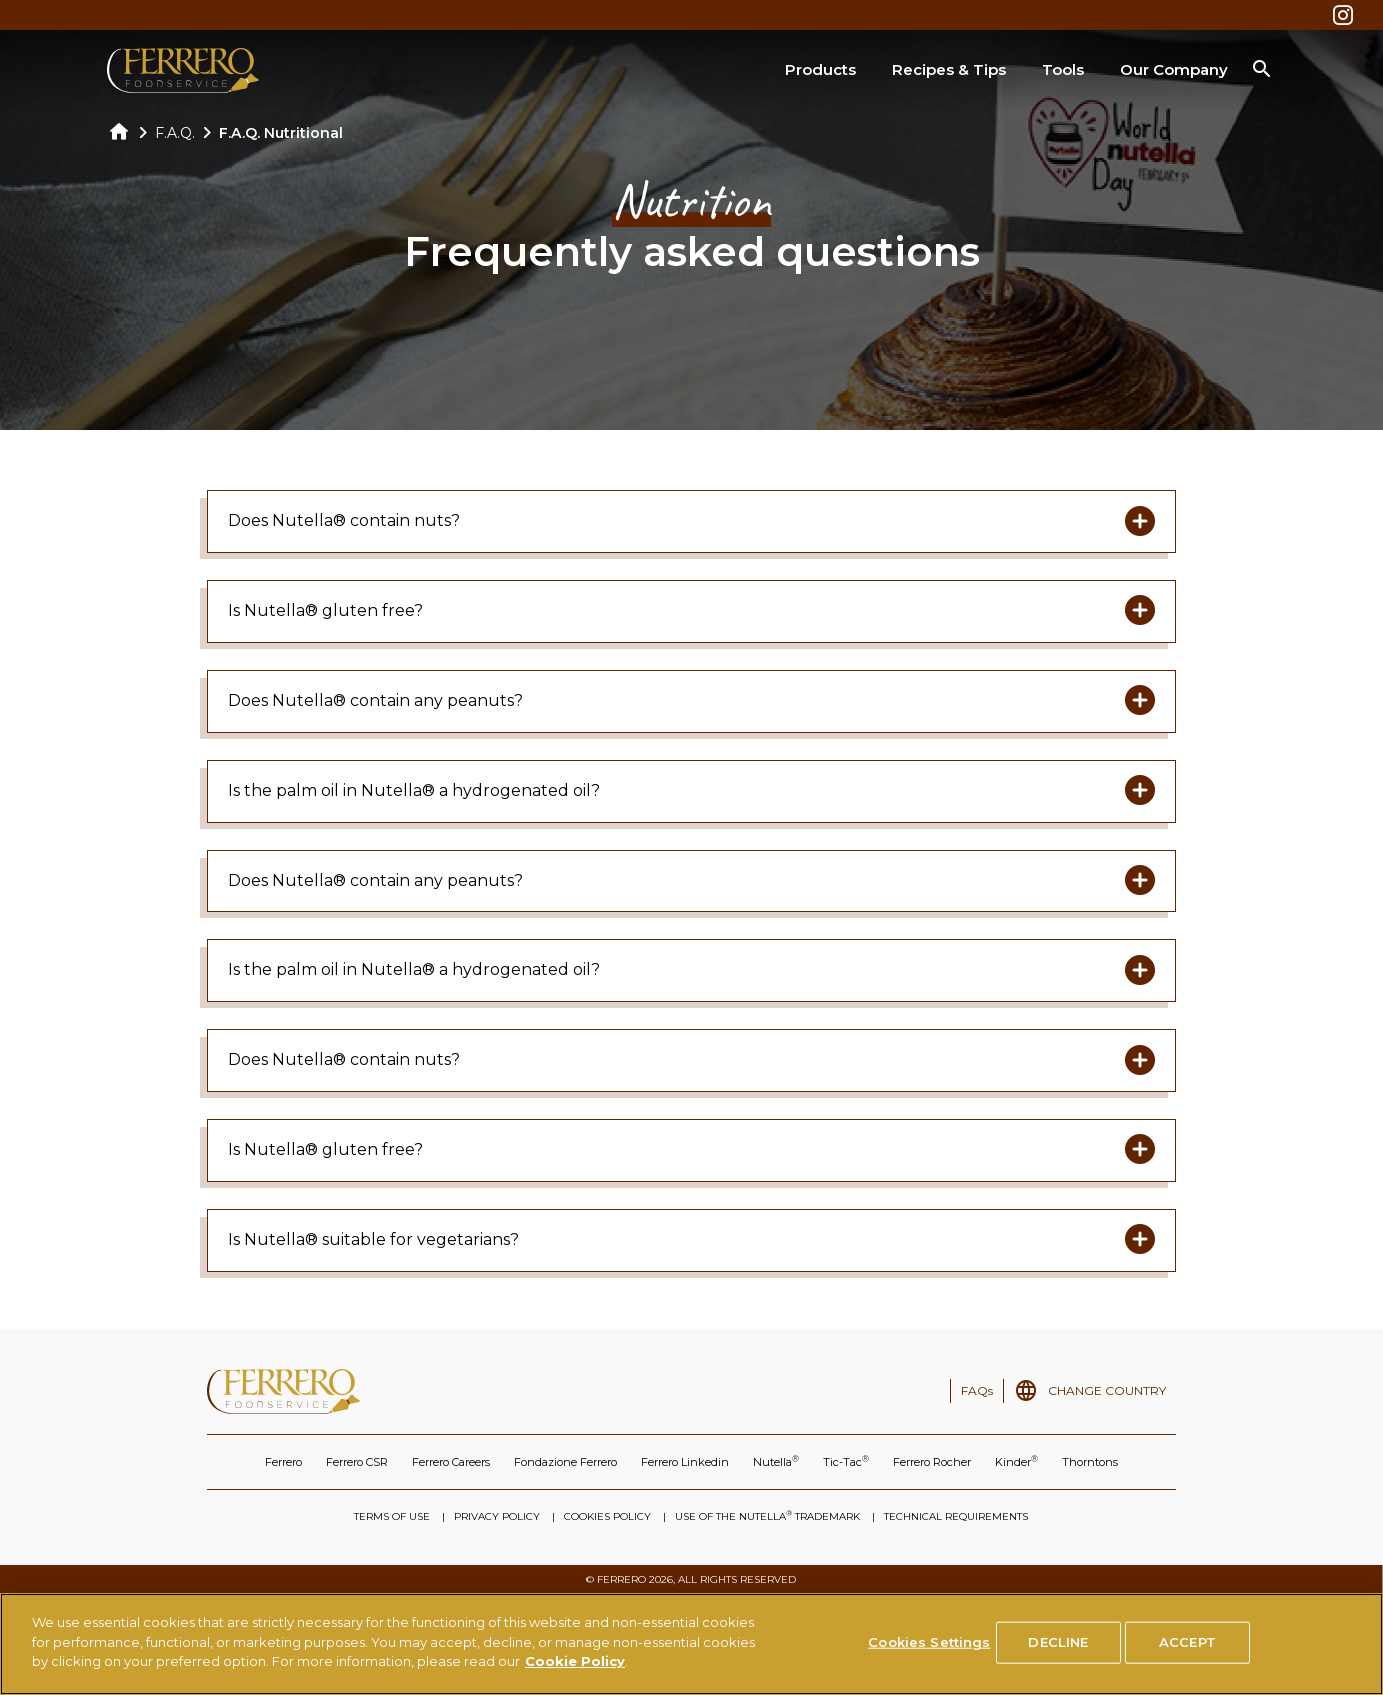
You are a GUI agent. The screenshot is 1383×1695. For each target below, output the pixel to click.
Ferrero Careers (451, 1462)
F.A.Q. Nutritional (281, 133)
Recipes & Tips (949, 69)
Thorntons (1090, 1462)
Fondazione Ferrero (565, 1462)
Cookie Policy (575, 1662)
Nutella (776, 1461)
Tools (1063, 69)
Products (820, 69)
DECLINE (1058, 1643)
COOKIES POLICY (607, 1516)
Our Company (1174, 69)
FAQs (977, 1390)
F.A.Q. (175, 133)
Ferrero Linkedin (685, 1462)
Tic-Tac (846, 1461)
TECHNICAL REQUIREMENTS (956, 1516)
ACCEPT (1187, 1643)
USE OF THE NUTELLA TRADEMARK (767, 1516)
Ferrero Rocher (932, 1462)
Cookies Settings (929, 1643)
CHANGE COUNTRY (1107, 1390)
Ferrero (283, 1462)
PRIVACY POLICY (497, 1516)
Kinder (1016, 1461)
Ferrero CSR (357, 1462)
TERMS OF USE (392, 1516)
